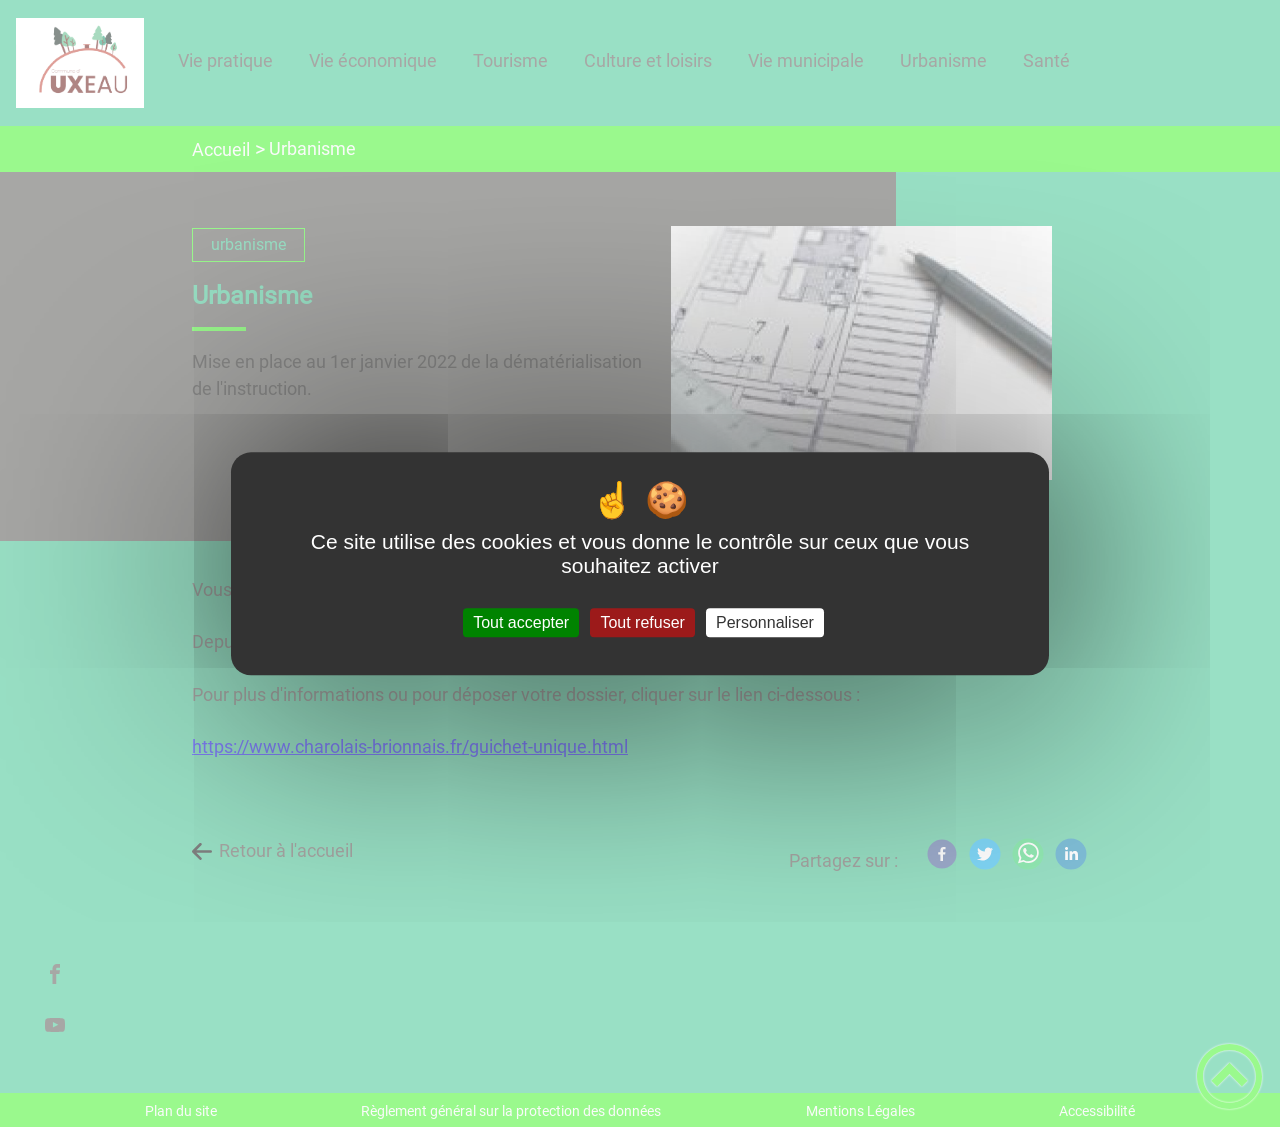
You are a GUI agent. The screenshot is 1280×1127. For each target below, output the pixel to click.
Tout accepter (521, 622)
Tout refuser (642, 622)
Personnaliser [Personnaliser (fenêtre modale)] (765, 622)
